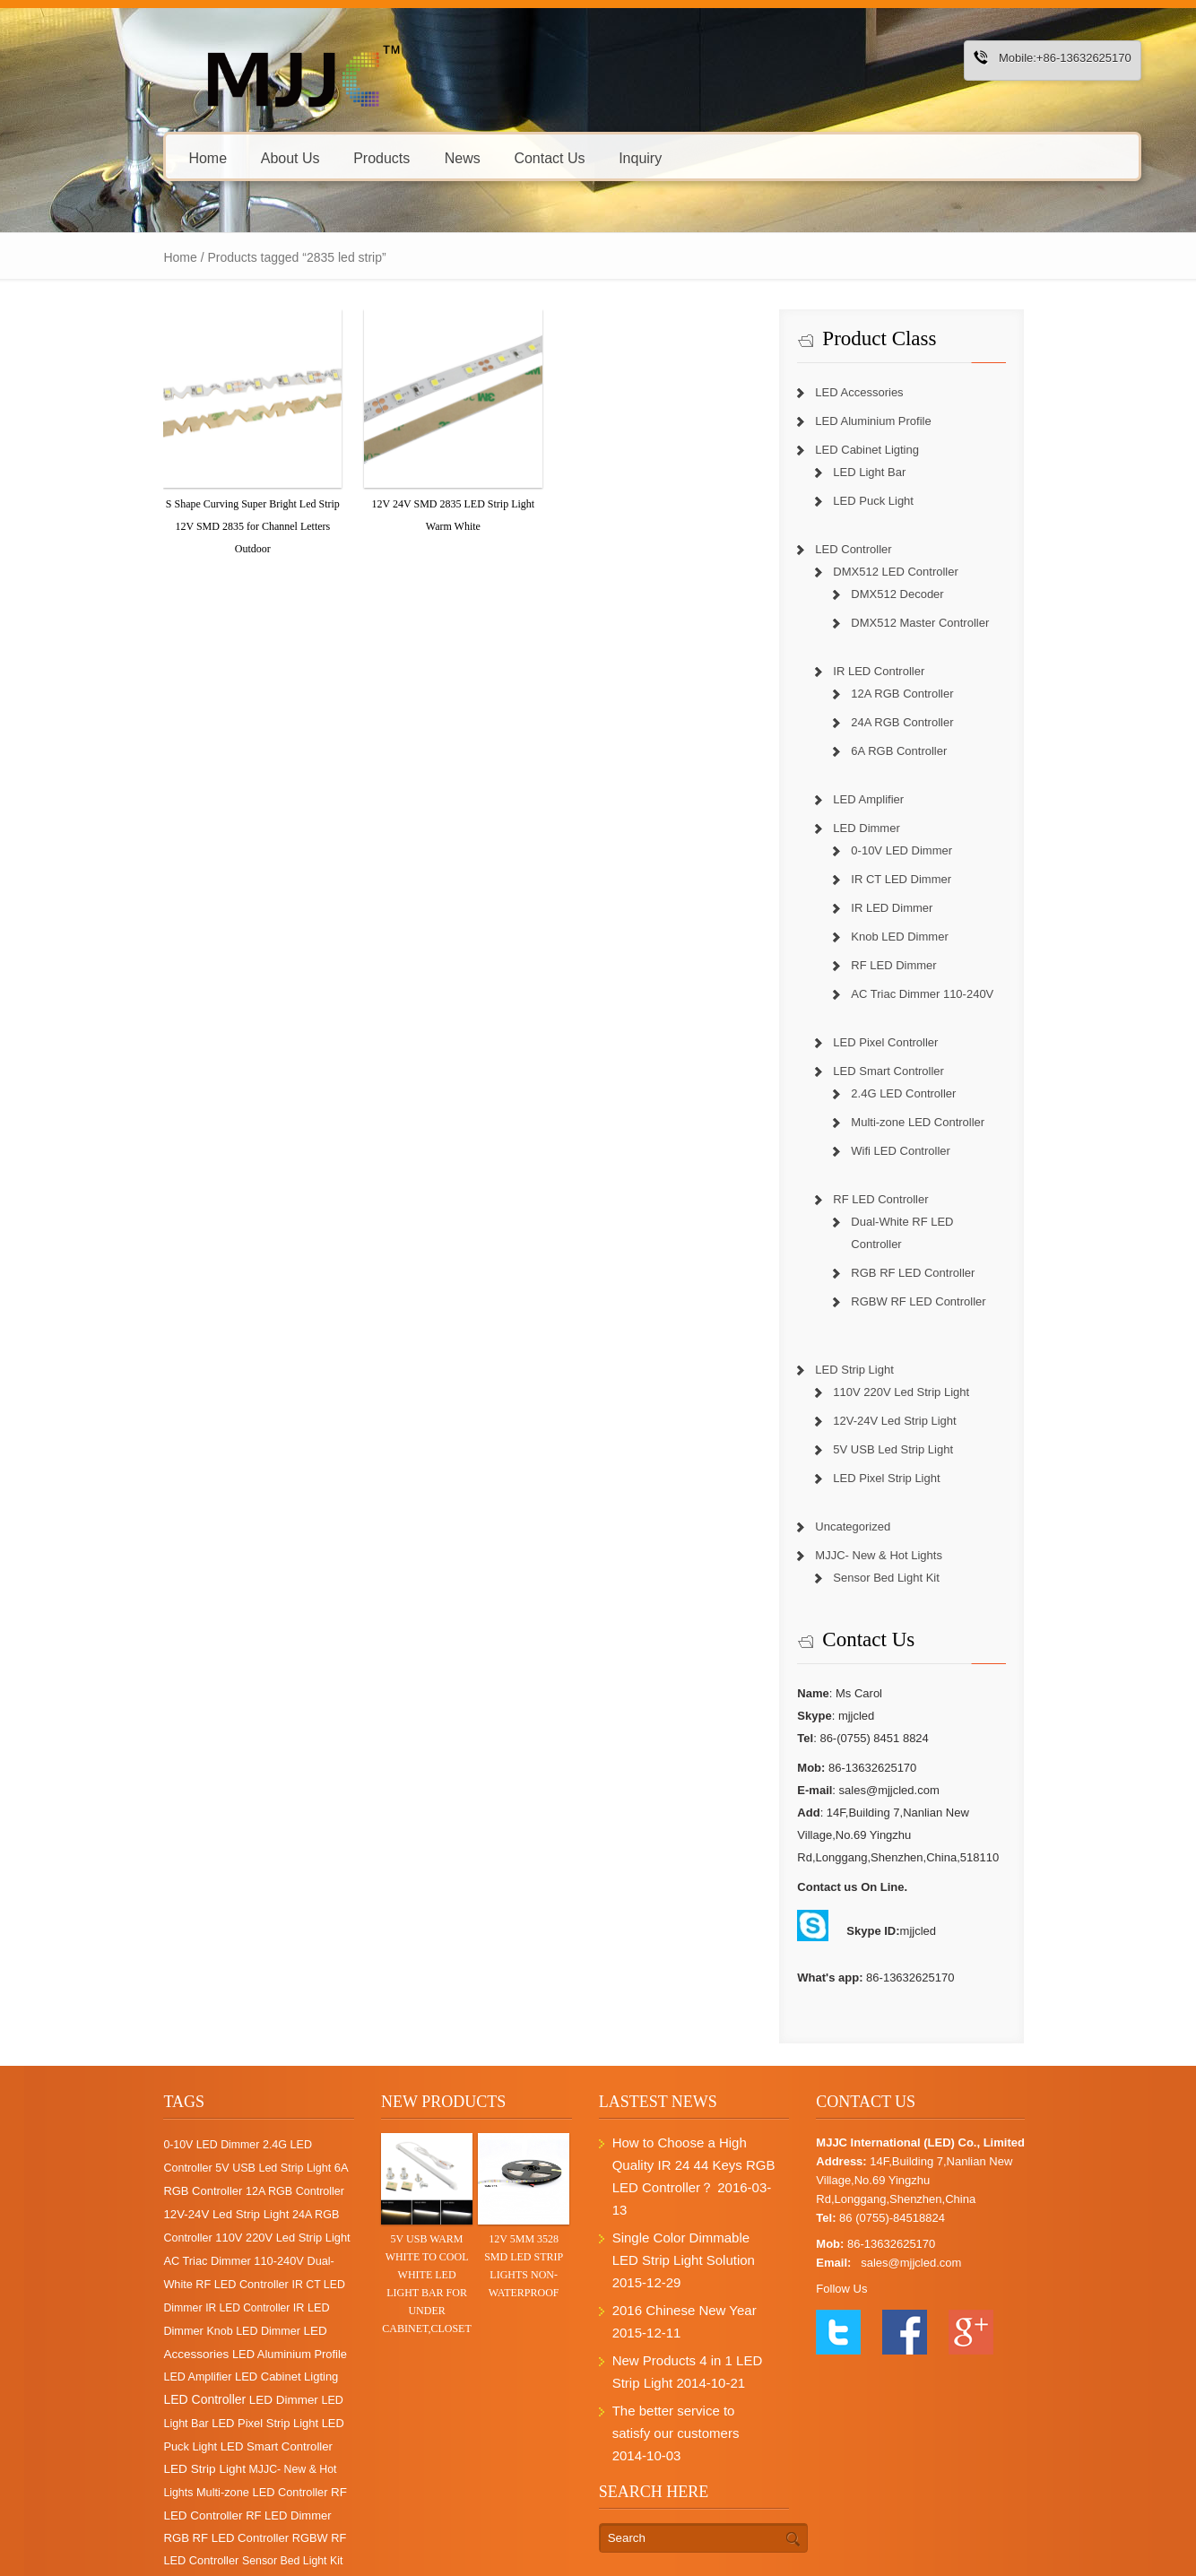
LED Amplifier (891, 799)
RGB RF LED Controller (936, 1250)
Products (327, 157)
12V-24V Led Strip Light (917, 1398)
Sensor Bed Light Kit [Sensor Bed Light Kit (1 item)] (153, 2491)
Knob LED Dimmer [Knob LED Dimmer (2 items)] (149, 2284)
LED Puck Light (896, 500)
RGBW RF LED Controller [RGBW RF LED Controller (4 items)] (250, 2468)
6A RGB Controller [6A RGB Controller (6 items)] (252, 2145)
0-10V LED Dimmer (924, 850)
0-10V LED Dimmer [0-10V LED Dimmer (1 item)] (151, 2122)
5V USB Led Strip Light (916, 1427)
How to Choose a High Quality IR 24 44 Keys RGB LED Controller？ (699, 2142)
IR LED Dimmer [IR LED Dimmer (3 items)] (272, 2261)
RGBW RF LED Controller (941, 1279)
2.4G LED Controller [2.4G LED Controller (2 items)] (252, 2122)
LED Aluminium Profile (896, 421)
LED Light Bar (892, 472)
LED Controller (876, 549)
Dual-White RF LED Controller (952, 1221)
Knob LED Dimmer (922, 936)
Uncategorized (876, 1504)
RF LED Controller (903, 1199)
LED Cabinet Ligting (890, 449)
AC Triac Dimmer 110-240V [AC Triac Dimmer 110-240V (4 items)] (228, 2215)
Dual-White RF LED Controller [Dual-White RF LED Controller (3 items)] (179, 2238)
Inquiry (579, 157)
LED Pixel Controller (908, 1042)
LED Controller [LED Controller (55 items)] (225, 2330)
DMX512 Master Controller (943, 622)
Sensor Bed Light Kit (909, 1555)
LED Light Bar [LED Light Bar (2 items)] (183, 2353)
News (402, 157)
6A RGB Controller (922, 751)
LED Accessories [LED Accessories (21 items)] (245, 2284)
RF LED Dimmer (916, 965)
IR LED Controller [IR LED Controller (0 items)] (186, 2261)
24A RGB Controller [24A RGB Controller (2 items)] (181, 2192)
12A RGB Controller (925, 693)
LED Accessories (882, 392)
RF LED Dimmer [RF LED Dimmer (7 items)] (227, 2445)
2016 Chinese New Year (681, 2243)
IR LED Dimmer (915, 908)
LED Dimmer (889, 828)
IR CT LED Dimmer (924, 879)
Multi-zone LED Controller (941, 1122)
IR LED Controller (902, 671)
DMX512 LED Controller (918, 571)
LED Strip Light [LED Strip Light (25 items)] (198, 2399)
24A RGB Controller (925, 722)
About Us (229, 157)
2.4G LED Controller (926, 1093)
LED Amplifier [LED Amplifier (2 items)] (229, 2308)
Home (147, 157)
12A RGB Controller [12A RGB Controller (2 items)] (152, 2169)
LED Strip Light (877, 1347)
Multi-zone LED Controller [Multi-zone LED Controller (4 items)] (222, 2422)
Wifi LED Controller (924, 1151)
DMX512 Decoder (920, 594)
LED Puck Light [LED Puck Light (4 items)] (170, 2376)
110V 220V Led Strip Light (924, 1369)
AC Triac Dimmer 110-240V (945, 994)
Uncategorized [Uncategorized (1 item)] (243, 2491)
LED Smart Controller (911, 1071)
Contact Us (488, 157)
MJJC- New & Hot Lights (902, 1533)
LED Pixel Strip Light (909, 1455)
